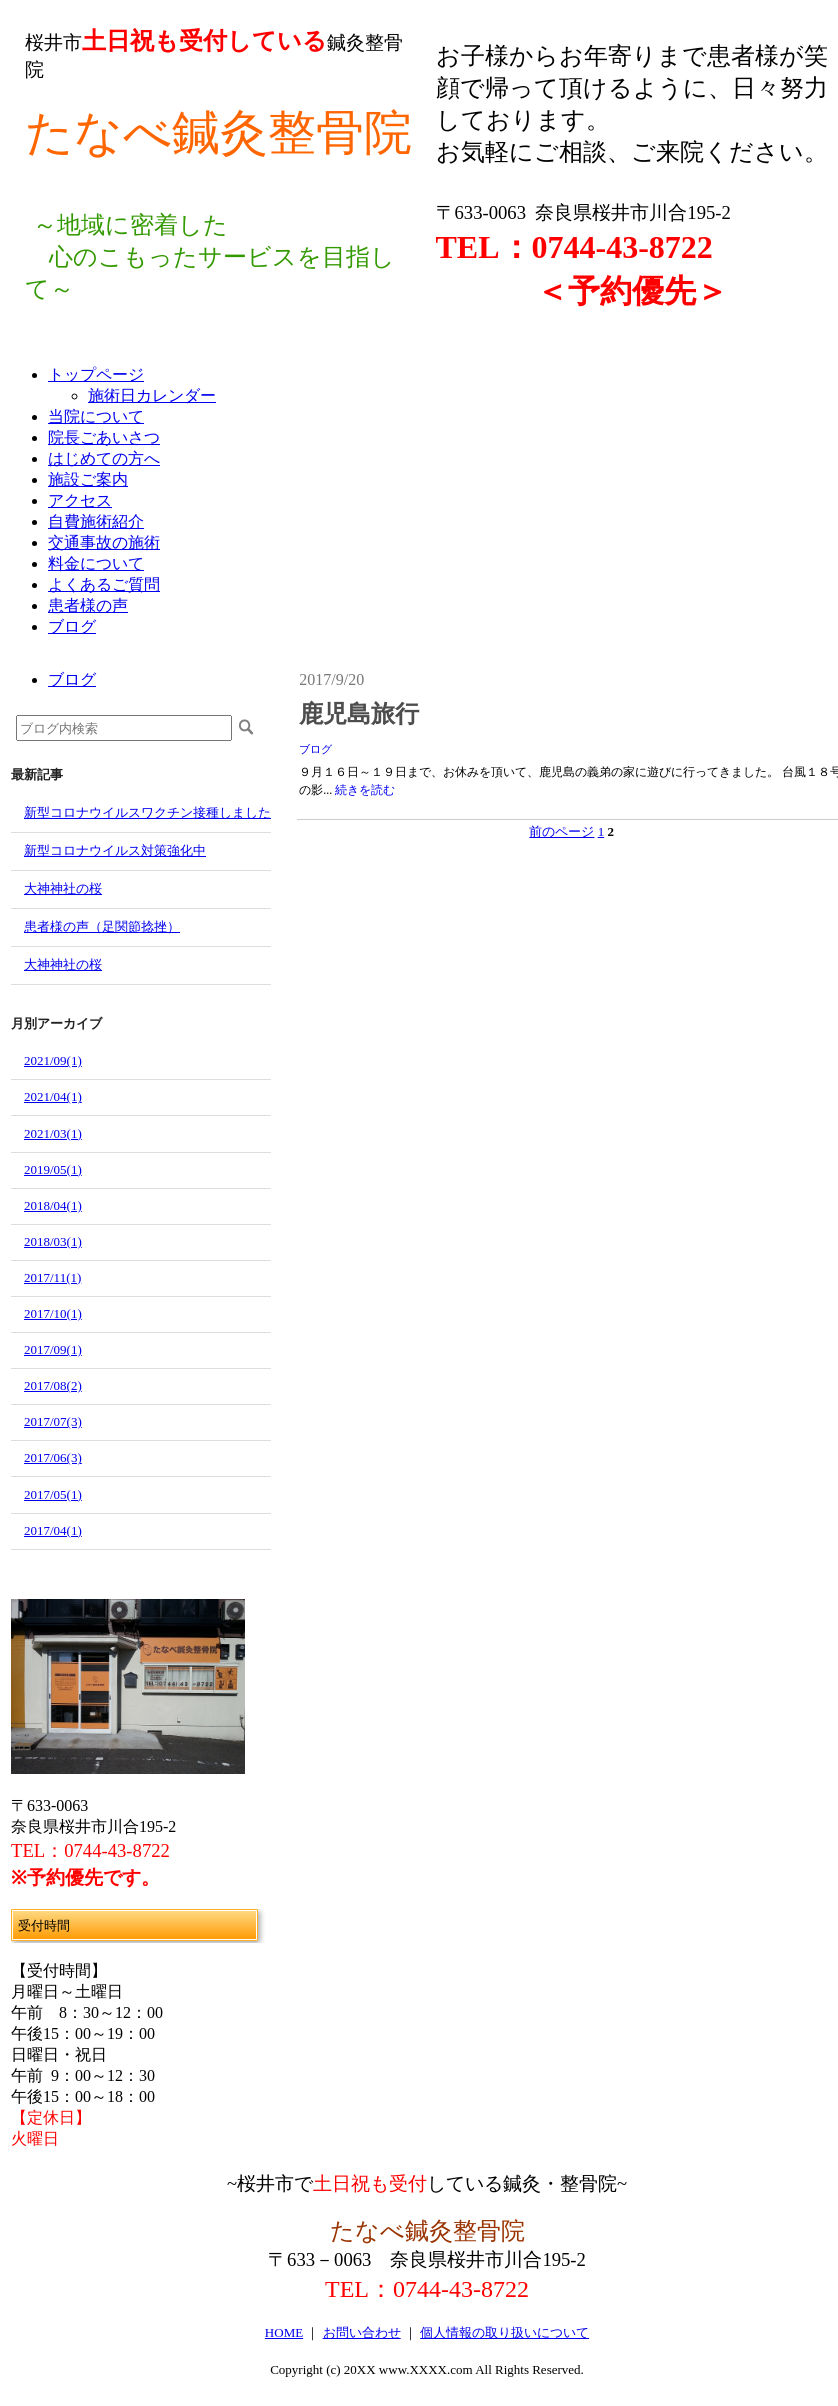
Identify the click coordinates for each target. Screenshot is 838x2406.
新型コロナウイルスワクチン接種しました (147, 812)
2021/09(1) (53, 1060)
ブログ (315, 749)
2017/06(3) (53, 1457)
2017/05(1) (53, 1494)
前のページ (561, 831)
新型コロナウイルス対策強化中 (115, 850)
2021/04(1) (53, 1096)
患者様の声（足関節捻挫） (102, 926)
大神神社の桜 (63, 888)
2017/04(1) (53, 1530)
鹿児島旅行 (359, 714)
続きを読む (365, 790)
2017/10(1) (53, 1313)
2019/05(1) (53, 1169)
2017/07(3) (53, 1421)
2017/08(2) (53, 1385)
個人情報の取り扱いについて (504, 2332)
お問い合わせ (362, 2332)
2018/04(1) (53, 1205)
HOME (284, 2332)
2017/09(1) (53, 1349)
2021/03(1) (53, 1133)
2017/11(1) (52, 1277)
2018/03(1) (53, 1241)
